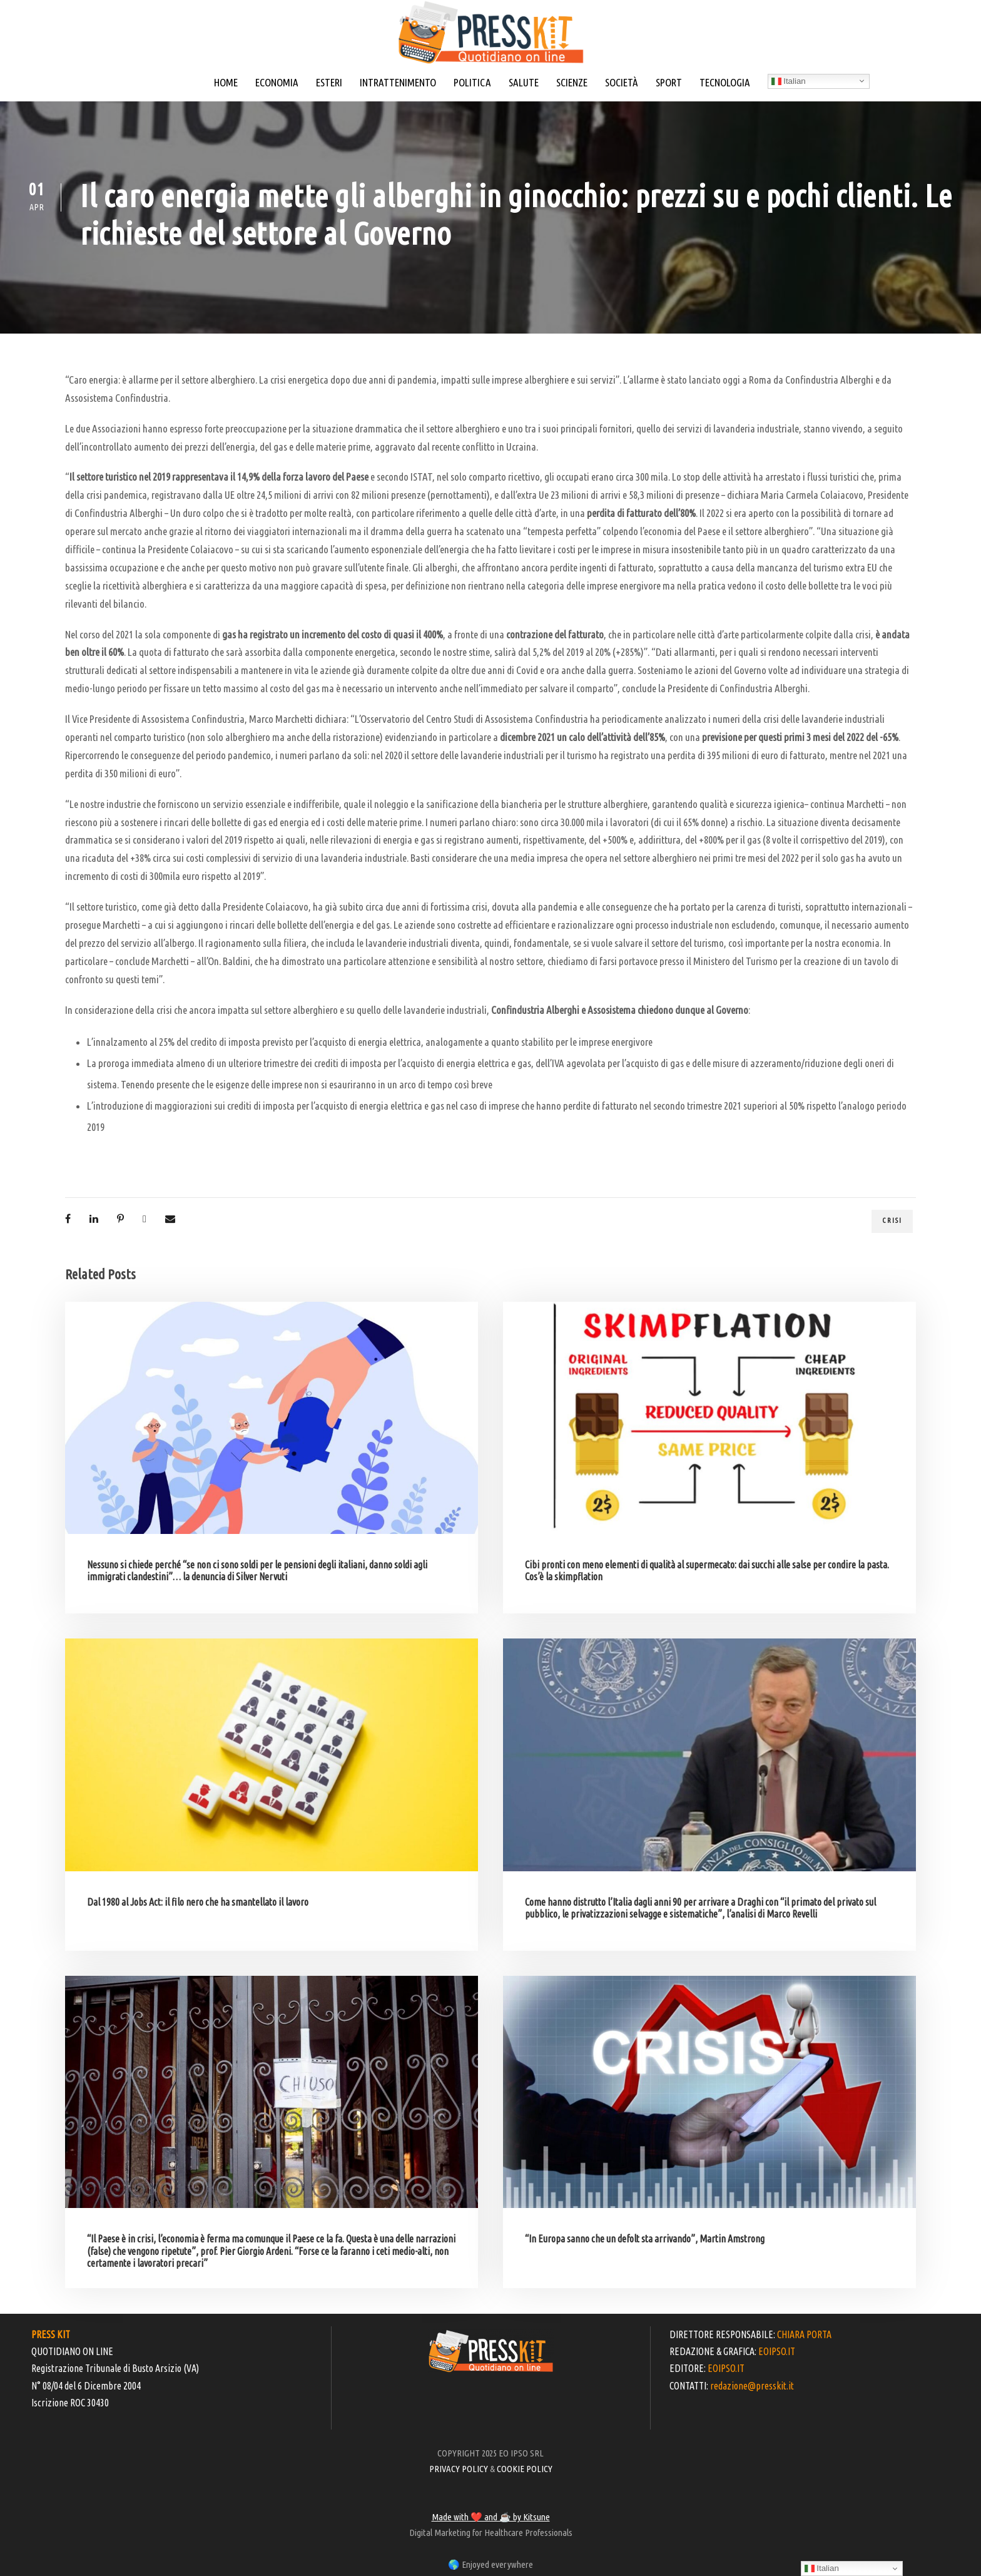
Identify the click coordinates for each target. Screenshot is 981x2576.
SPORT (669, 82)
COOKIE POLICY (524, 2468)
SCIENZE (571, 82)
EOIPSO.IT (776, 2351)
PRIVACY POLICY (458, 2468)
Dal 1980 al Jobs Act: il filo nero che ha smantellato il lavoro (197, 1902)
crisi (892, 1220)
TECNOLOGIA (724, 82)
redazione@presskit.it (752, 2385)
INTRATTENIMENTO (398, 82)
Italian (788, 81)
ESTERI (329, 82)
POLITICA (472, 82)
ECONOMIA (276, 82)
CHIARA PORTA (804, 2334)
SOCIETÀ (621, 82)
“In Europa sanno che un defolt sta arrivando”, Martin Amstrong (645, 2238)
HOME (226, 82)
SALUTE (524, 82)
